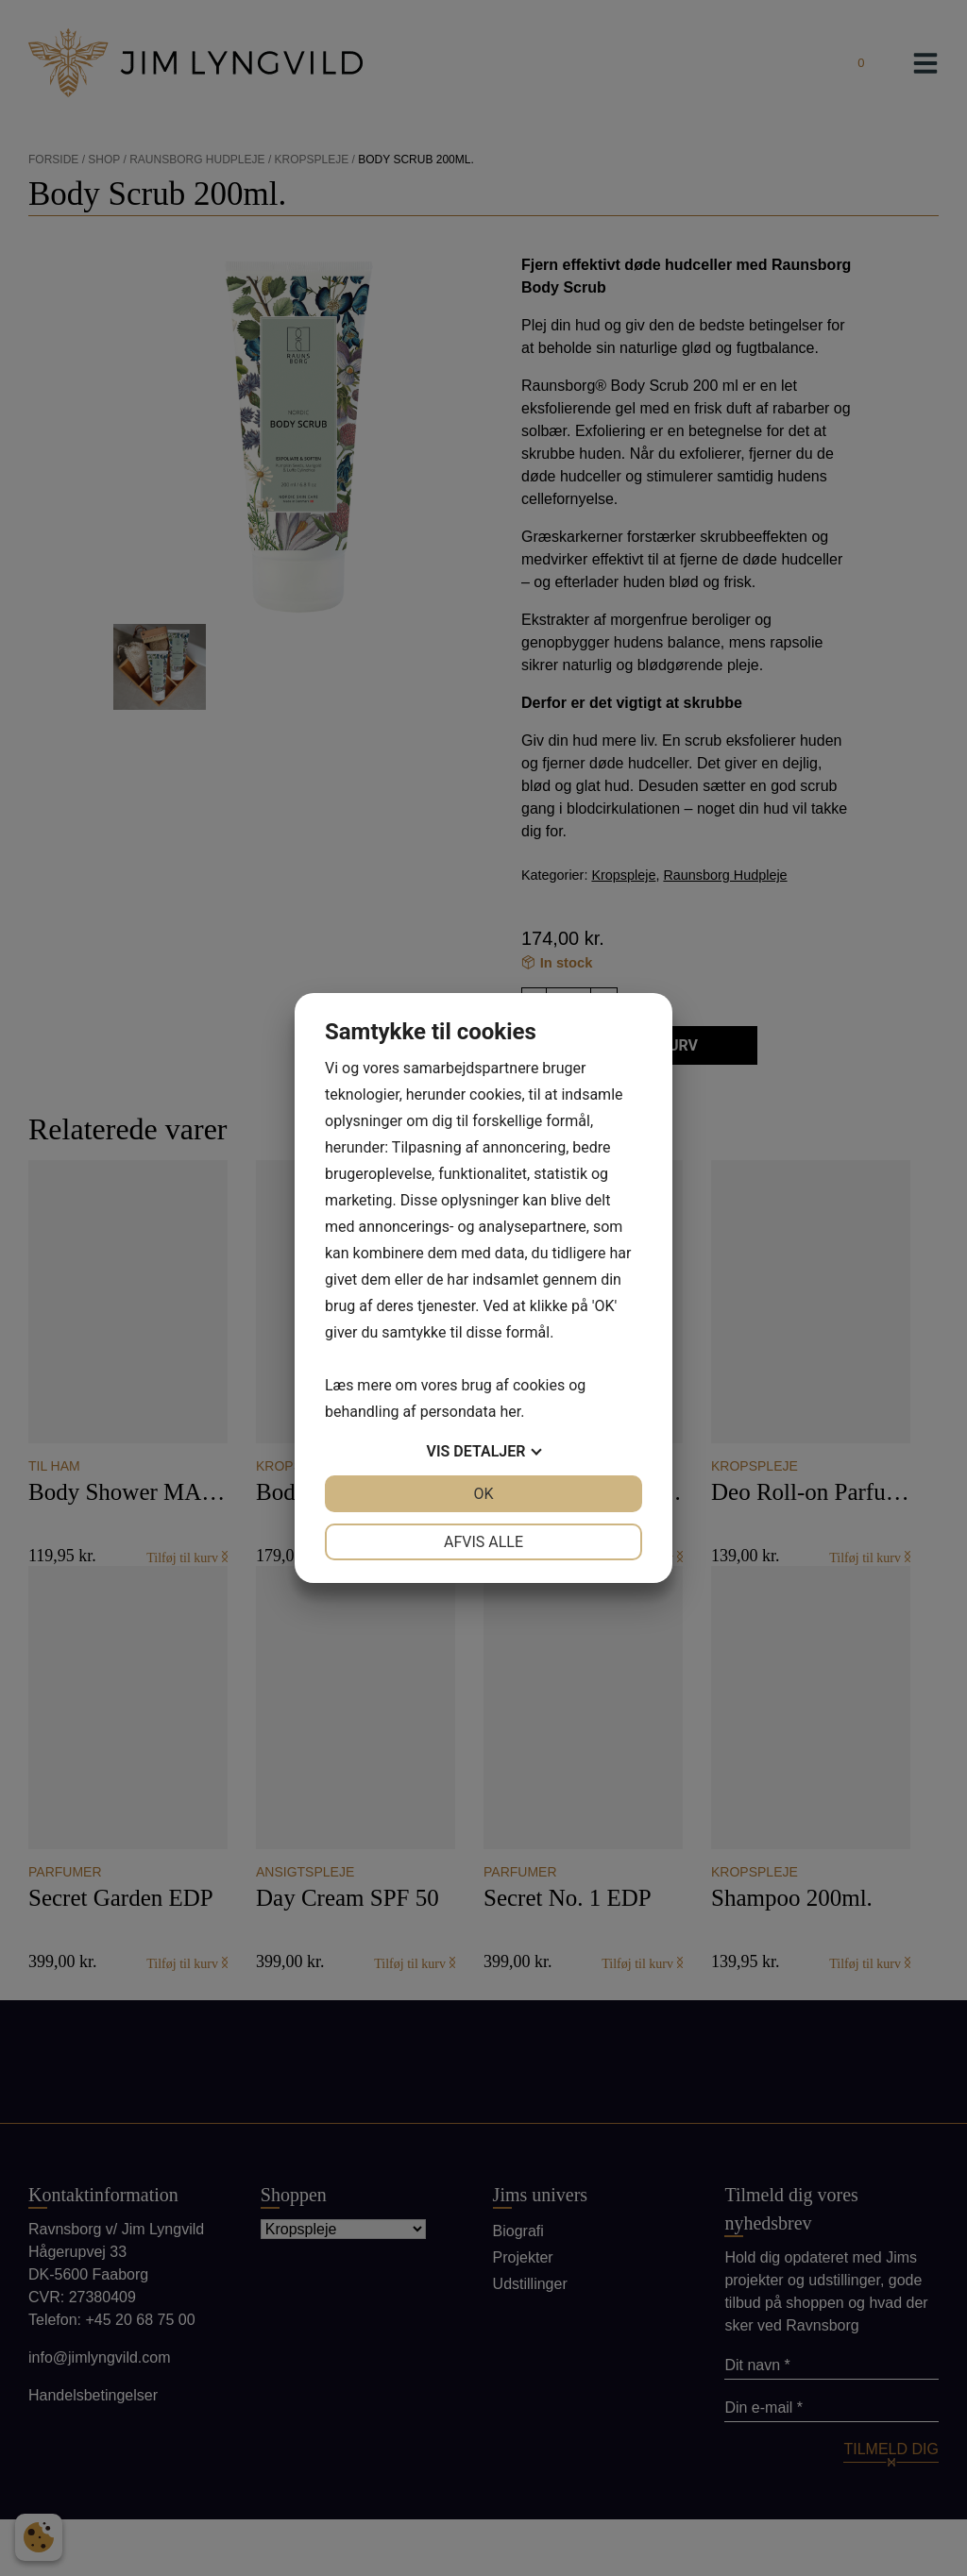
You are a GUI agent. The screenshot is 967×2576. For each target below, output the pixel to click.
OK (483, 1494)
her (510, 1412)
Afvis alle (483, 1542)
